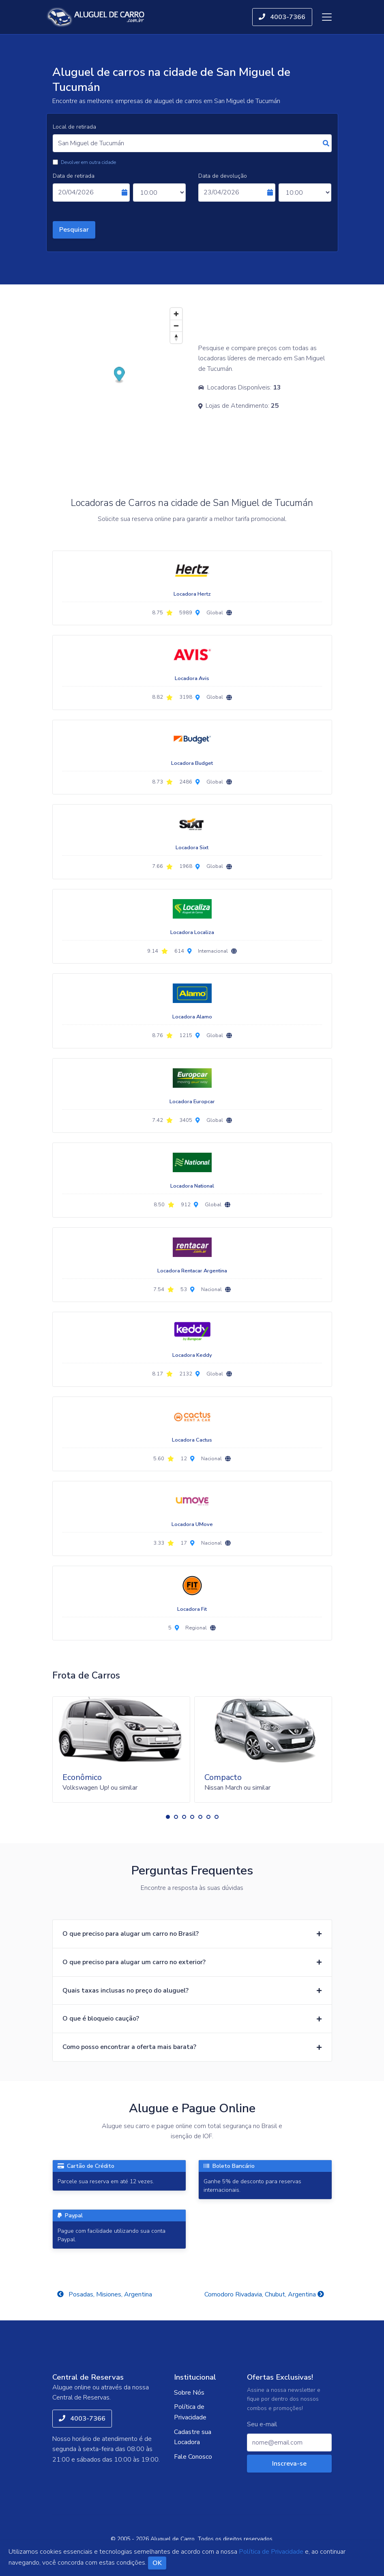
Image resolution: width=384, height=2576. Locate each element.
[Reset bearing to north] (176, 337)
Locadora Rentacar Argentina (192, 1270)
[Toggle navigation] (326, 17)
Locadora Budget (192, 763)
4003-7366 (282, 17)
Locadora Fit (192, 1609)
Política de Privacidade (190, 2412)
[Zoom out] (176, 325)
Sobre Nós (189, 2392)
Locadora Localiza (192, 932)
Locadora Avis (192, 678)
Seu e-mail (262, 2424)
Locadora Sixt (192, 847)
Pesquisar (74, 229)
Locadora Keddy (192, 1355)
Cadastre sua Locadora (192, 2437)
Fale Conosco (193, 2456)
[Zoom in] (176, 314)
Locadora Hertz (192, 594)
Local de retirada (74, 127)
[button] (168, 1817)
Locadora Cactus (192, 1440)
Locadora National (192, 1186)
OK (157, 2563)
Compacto (223, 1777)
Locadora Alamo (192, 1016)
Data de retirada (73, 176)
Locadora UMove (192, 1524)
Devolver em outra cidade (88, 162)
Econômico (82, 1777)
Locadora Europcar (192, 1101)
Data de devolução (222, 176)
